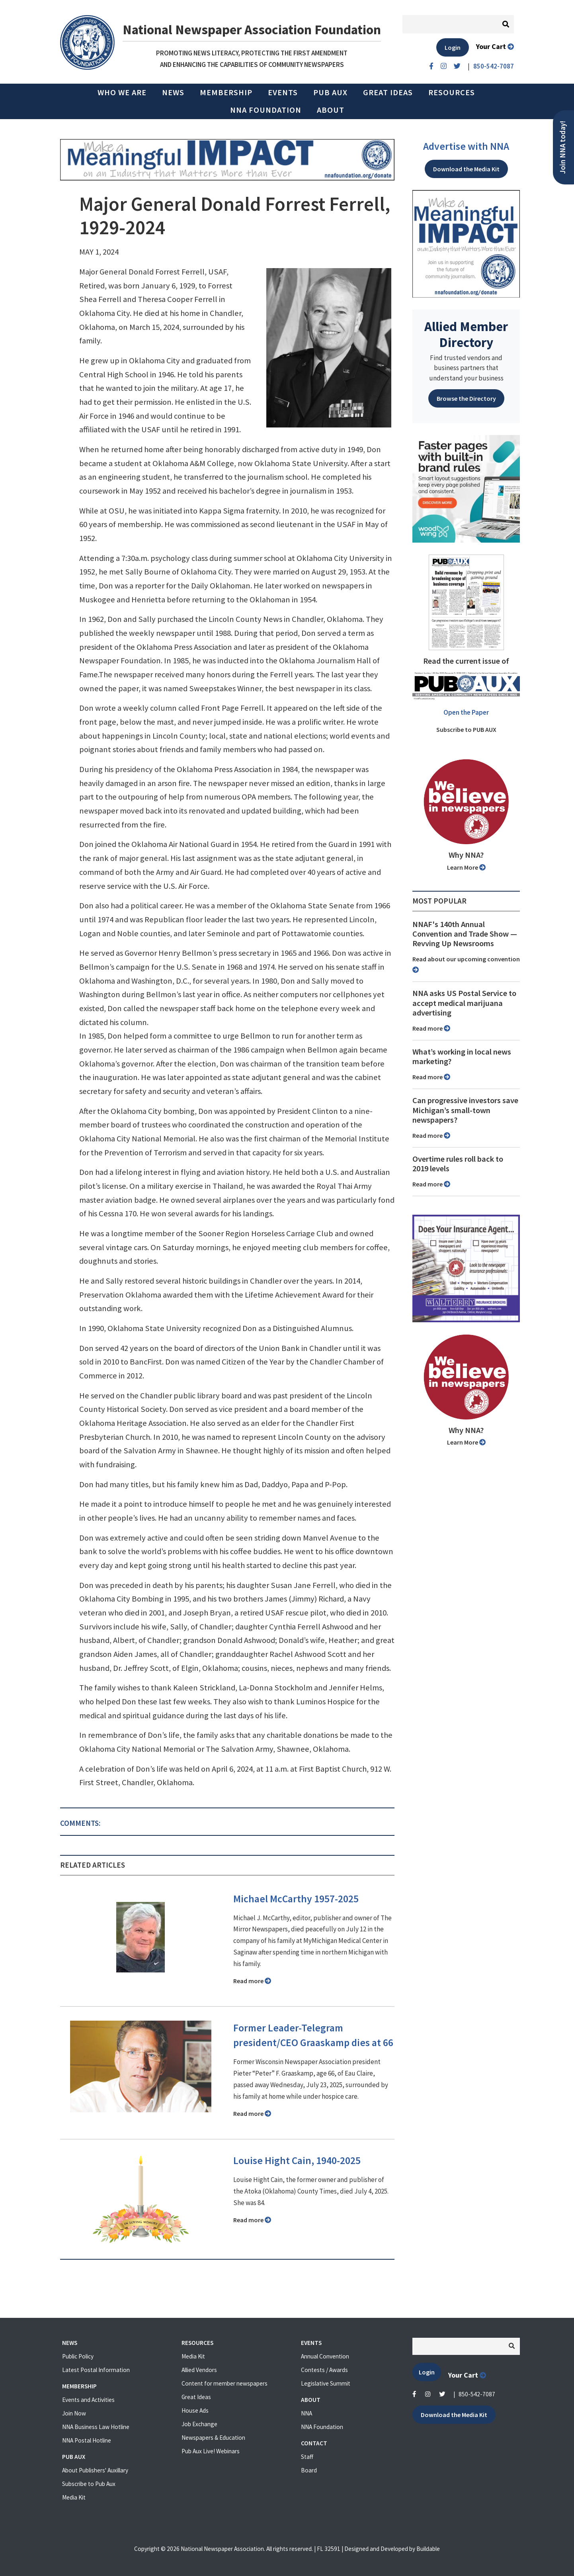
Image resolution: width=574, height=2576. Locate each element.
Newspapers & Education (213, 2437)
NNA (306, 2413)
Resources (451, 92)
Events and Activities (88, 2399)
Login (453, 47)
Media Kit (74, 2497)
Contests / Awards (324, 2370)
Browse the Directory (466, 398)
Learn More (466, 867)
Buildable (428, 2548)
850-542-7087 (477, 2394)
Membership (226, 92)
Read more (252, 1981)
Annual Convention (325, 2356)
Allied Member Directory (466, 334)
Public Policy (78, 2356)
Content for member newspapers (224, 2383)
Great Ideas (388, 92)
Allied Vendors (199, 2370)
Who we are (122, 92)
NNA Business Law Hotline (95, 2427)
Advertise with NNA (466, 146)
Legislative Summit (325, 2383)
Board (309, 2470)
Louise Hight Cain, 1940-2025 (297, 2160)
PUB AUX (330, 92)
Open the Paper (466, 712)
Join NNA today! (562, 147)
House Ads (195, 2410)
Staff (307, 2456)
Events (283, 92)
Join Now (74, 2413)
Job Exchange (199, 2424)
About (330, 110)
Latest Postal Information (96, 2370)
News (173, 92)
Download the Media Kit (466, 169)
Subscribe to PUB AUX (466, 729)
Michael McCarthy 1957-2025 (296, 1898)
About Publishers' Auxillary (95, 2470)
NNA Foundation (265, 110)
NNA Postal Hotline (86, 2440)
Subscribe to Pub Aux (88, 2484)
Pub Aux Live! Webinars (211, 2451)
